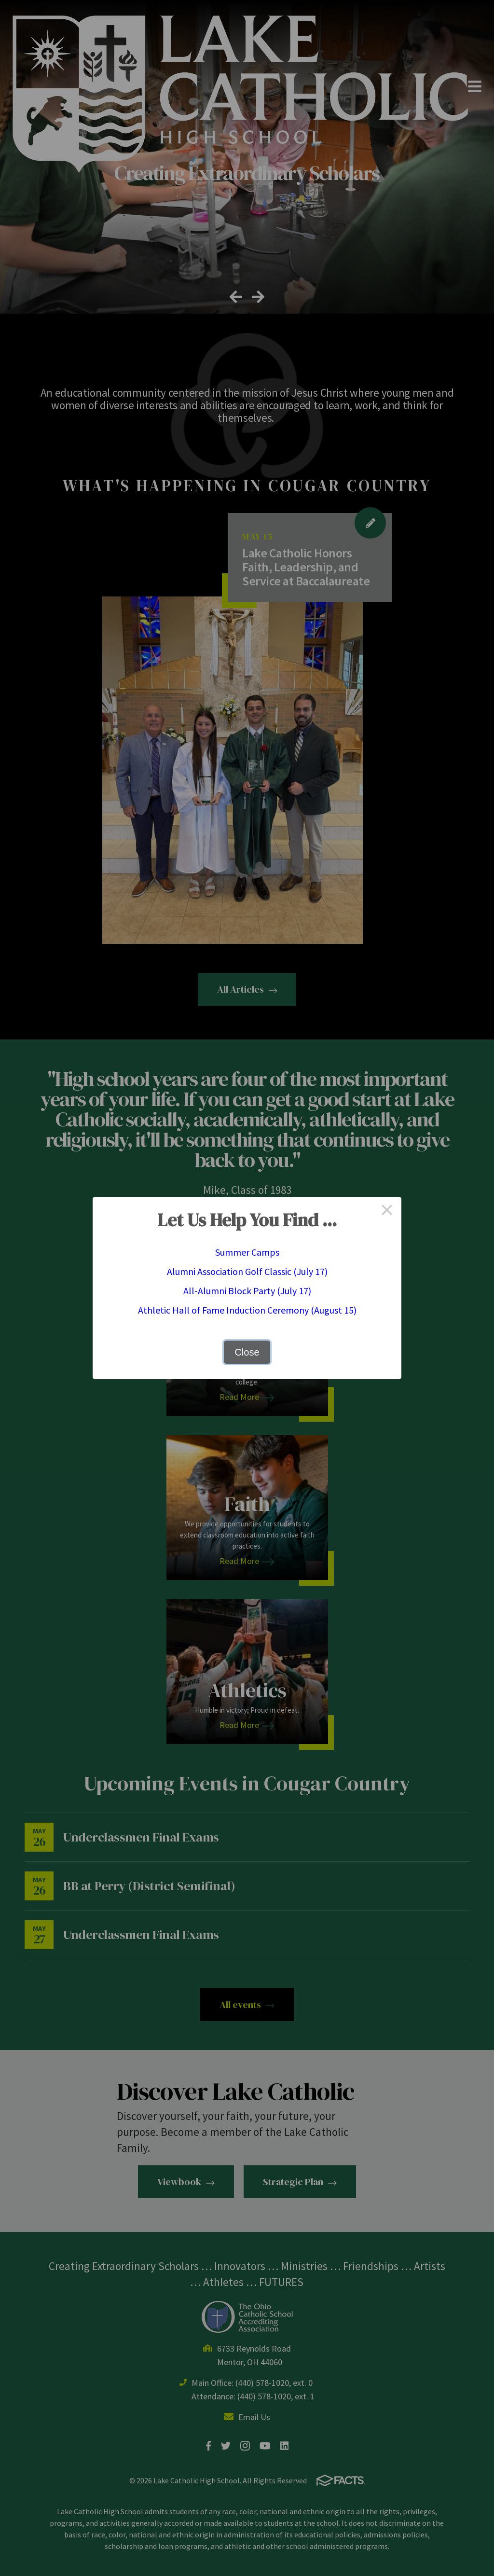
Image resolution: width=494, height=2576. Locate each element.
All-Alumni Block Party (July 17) (247, 1291)
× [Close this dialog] (387, 1211)
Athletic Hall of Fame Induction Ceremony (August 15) (247, 1310)
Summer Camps (247, 1252)
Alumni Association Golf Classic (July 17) (247, 1271)
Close (246, 1352)
